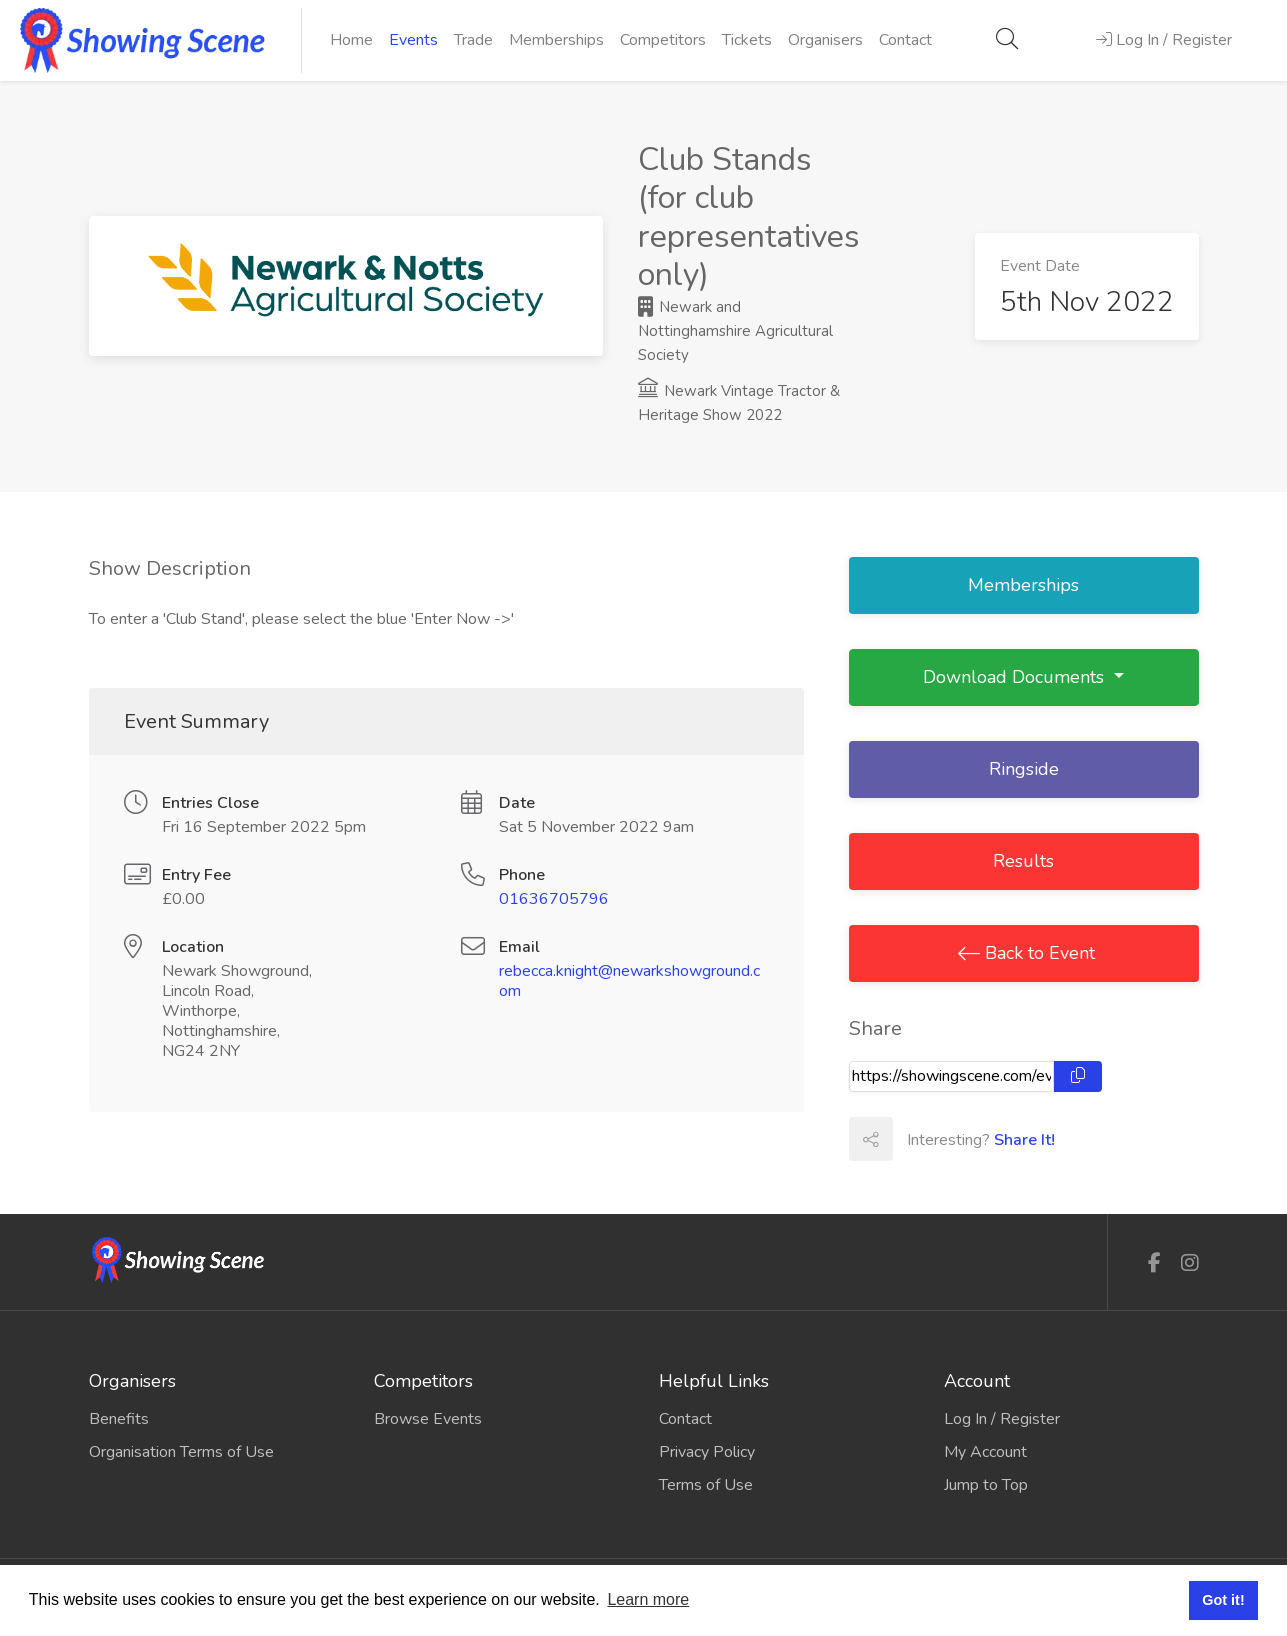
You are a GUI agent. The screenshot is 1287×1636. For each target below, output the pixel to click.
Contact (905, 40)
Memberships (556, 40)
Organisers (825, 40)
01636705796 (554, 899)
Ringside (1024, 769)
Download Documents (1016, 677)
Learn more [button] (648, 1599)
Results (1023, 861)
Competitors (663, 40)
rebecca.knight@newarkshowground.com (629, 981)
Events (413, 40)
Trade (473, 40)
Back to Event (1037, 953)
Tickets (747, 40)
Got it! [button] (1223, 1600)
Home (351, 40)
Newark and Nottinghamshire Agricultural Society (735, 331)
